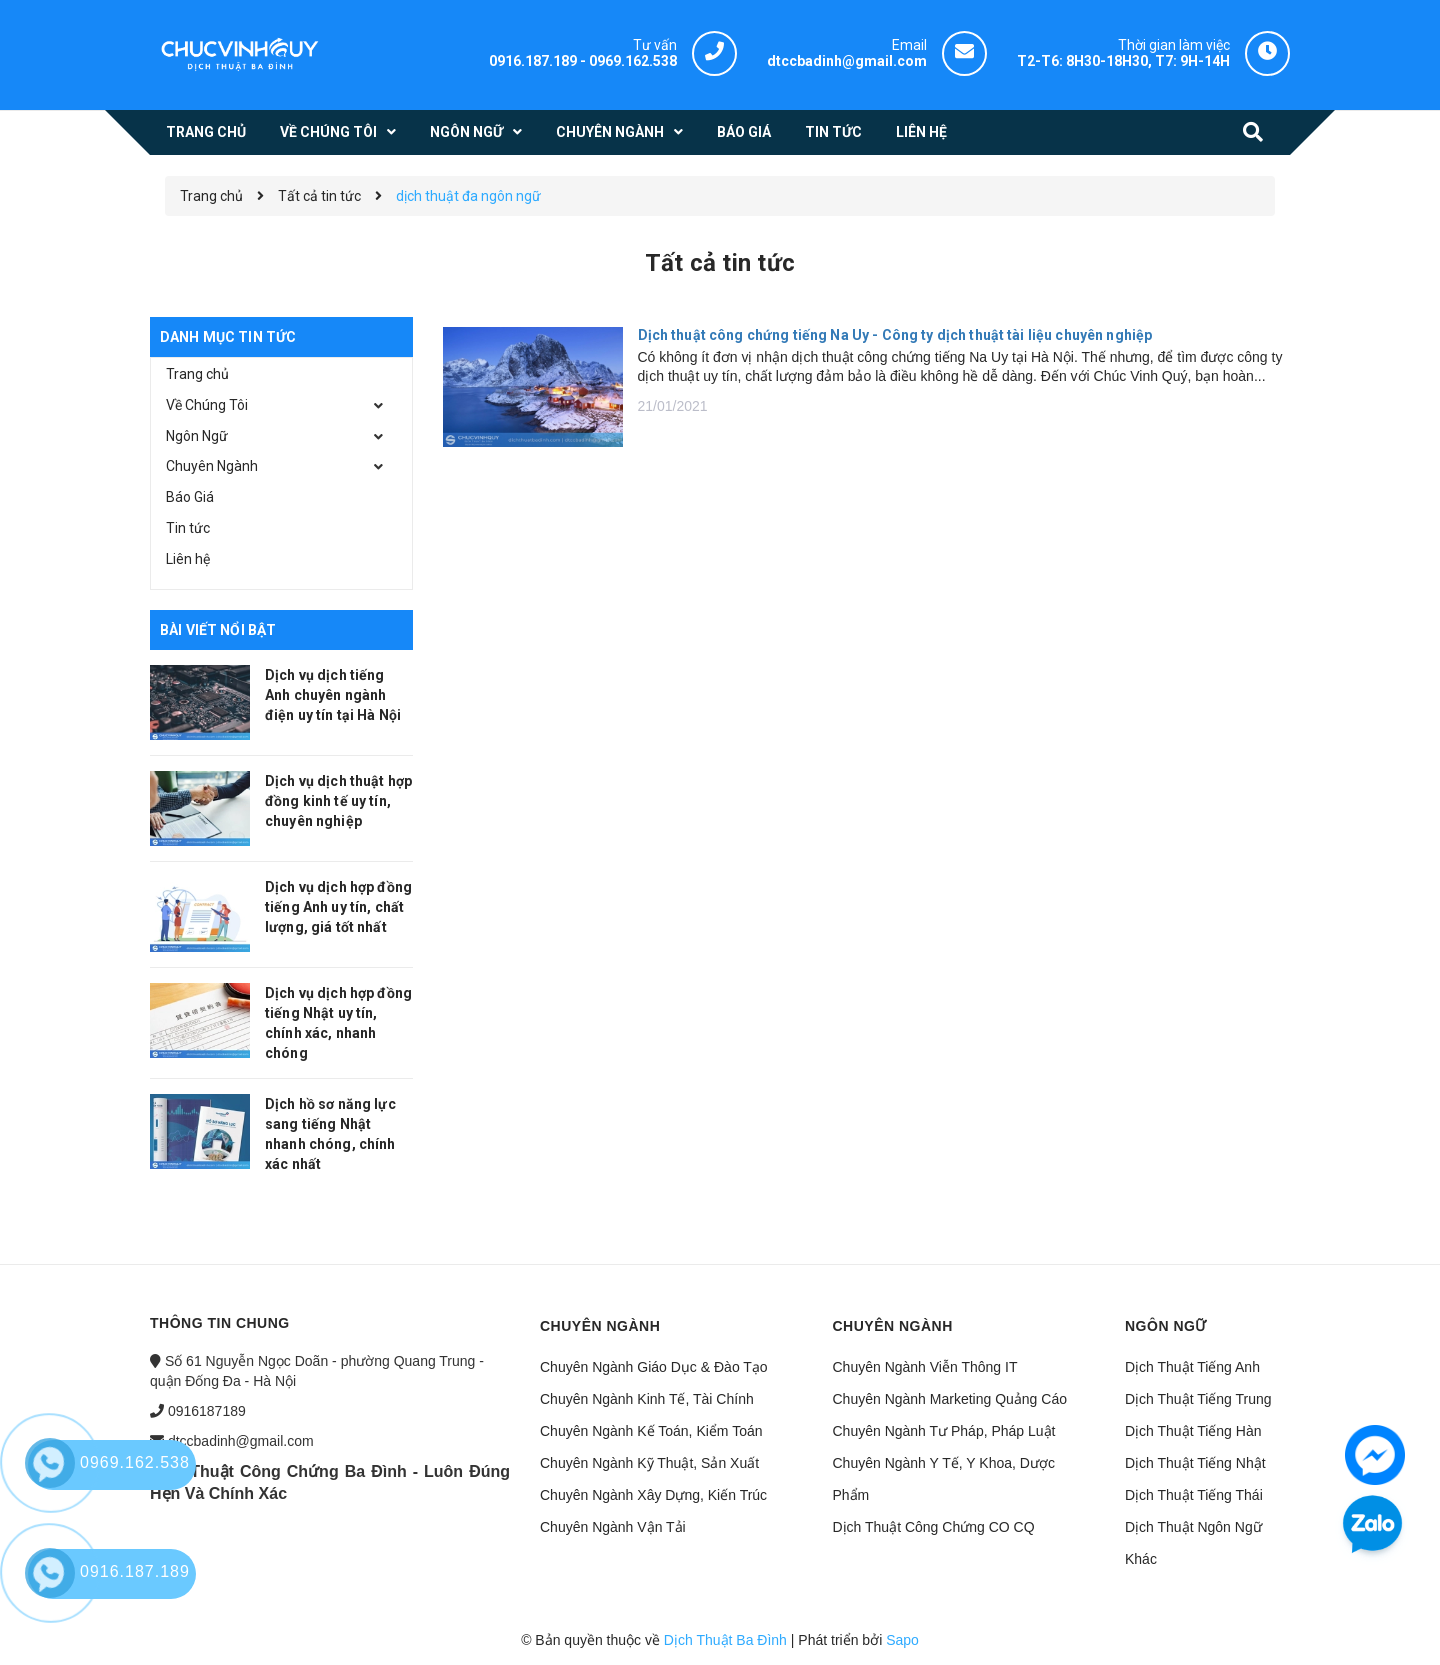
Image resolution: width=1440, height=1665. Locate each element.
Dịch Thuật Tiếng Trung (1198, 1399)
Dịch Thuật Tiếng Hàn (1193, 1431)
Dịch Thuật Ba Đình (725, 1640)
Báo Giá (190, 497)
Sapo (902, 1640)
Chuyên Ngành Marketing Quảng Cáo (950, 1399)
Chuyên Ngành (212, 466)
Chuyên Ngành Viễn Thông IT (925, 1367)
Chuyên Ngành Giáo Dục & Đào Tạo (654, 1367)
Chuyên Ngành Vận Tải (613, 1527)
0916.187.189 (533, 61)
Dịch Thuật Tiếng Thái (1194, 1495)
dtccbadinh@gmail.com (241, 1441)
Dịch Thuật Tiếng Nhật (1195, 1463)
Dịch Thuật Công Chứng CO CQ (934, 1527)
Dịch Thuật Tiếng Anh (1192, 1367)
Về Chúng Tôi (207, 405)
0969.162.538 (633, 61)
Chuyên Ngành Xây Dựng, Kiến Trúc (653, 1495)
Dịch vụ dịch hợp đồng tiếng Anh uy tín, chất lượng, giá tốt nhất (338, 907)
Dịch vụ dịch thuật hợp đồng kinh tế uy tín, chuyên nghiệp (338, 801)
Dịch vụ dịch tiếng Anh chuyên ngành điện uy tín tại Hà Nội (333, 695)
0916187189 (207, 1411)
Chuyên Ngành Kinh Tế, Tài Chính (647, 1399)
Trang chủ (197, 374)
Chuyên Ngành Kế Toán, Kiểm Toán (651, 1431)
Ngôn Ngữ (197, 436)
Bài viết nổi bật (218, 630)
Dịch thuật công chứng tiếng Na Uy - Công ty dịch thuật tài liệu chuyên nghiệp (895, 335)
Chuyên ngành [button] (600, 1326)
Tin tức (188, 528)
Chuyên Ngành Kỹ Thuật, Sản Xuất (649, 1463)
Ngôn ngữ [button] (1166, 1326)
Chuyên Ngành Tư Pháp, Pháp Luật (944, 1431)
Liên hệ (188, 559)
